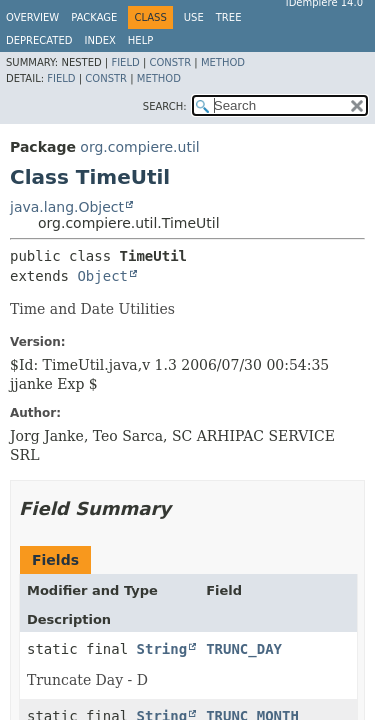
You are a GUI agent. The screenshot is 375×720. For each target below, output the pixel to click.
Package (94, 17)
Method (223, 62)
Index (100, 40)
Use (194, 17)
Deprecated (39, 40)
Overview (32, 17)
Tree (229, 17)
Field (125, 62)
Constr (170, 62)
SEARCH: (165, 106)
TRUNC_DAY (244, 649)
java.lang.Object (67, 207)
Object (102, 276)
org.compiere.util (139, 147)
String (162, 649)
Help (140, 40)
